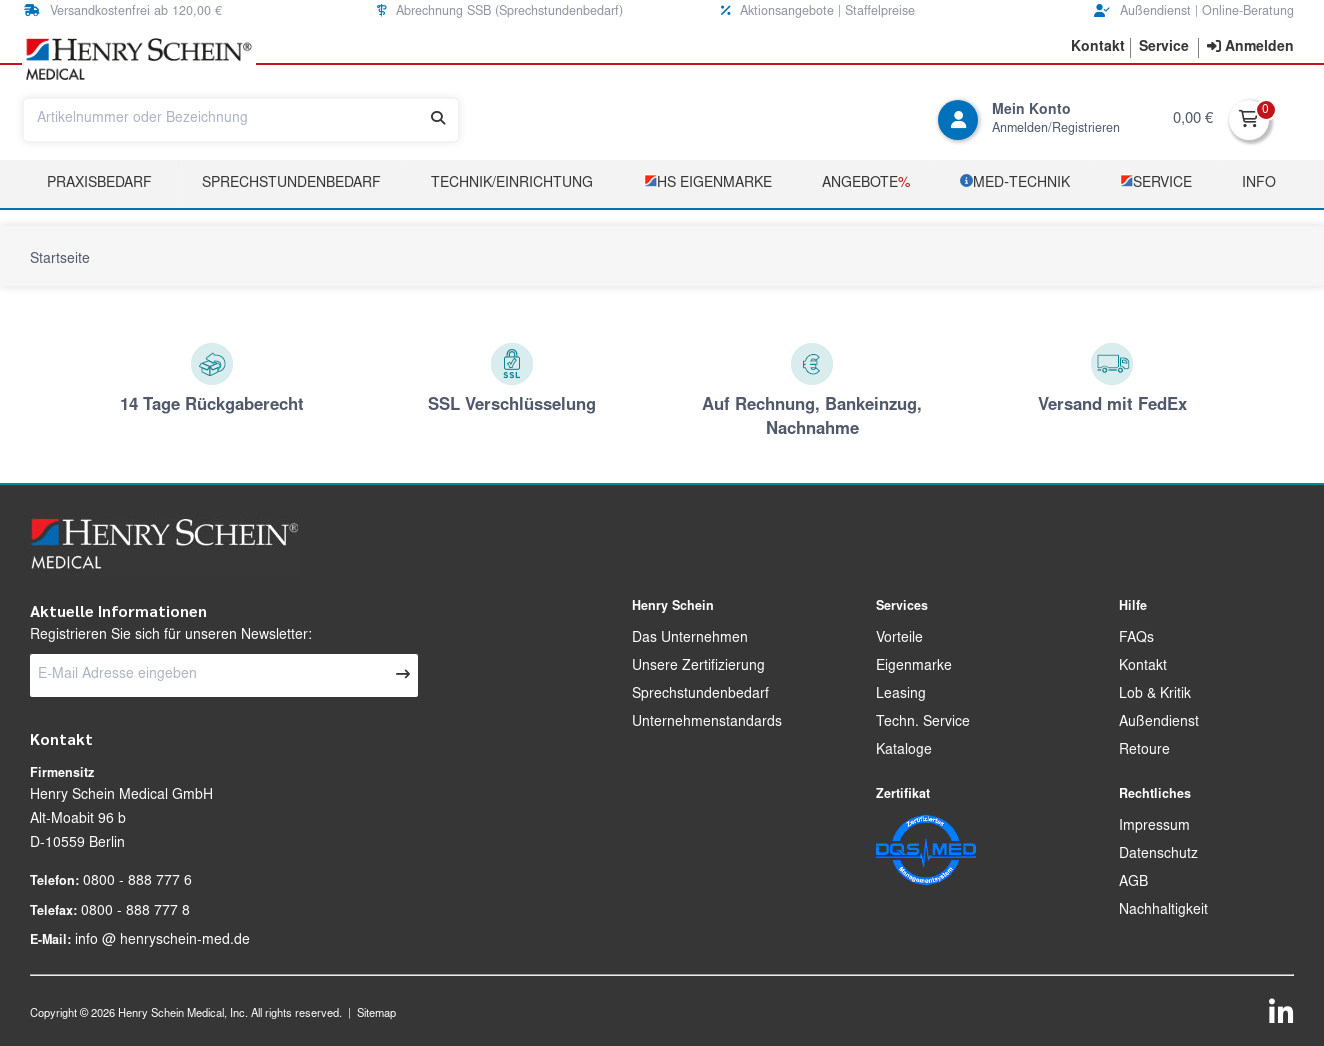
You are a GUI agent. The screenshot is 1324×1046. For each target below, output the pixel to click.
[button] (1098, 48)
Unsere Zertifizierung (698, 667)
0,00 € (1193, 119)
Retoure (1144, 751)
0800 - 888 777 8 (135, 912)
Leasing (901, 695)
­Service (1156, 182)
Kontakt (1143, 667)
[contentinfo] (1250, 48)
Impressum (1154, 827)
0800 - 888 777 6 (137, 882)
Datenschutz (1158, 855)
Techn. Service (923, 723)
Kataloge (904, 751)
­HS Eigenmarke (708, 182)
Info (1259, 184)
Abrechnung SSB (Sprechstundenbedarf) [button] (500, 11)
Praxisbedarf (99, 184)
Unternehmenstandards (707, 723)
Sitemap (376, 1014)
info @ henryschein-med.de (162, 941)
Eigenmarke (914, 667)
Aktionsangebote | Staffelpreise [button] (818, 11)
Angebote (866, 184)
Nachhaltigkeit (1163, 911)
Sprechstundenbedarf (291, 184)
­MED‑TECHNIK (1015, 182)
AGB (1133, 883)
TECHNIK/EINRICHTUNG (512, 184)
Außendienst (1159, 723)
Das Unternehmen (690, 639)
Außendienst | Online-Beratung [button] (1194, 11)
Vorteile (899, 639)
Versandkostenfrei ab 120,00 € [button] (123, 11)
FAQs (1136, 639)
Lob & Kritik (1155, 695)
